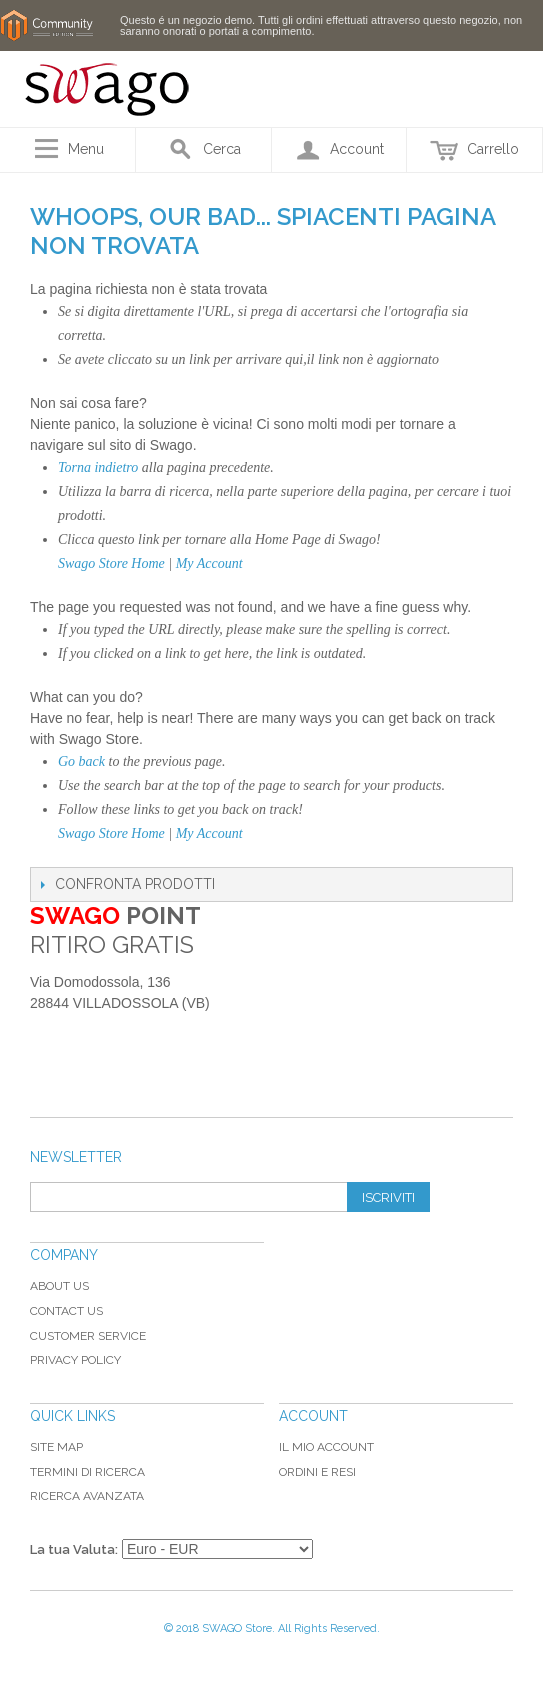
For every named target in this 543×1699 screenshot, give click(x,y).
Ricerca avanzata (87, 1496)
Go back (81, 761)
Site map (56, 1447)
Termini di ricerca (87, 1472)
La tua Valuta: (74, 1549)
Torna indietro (98, 467)
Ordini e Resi (317, 1472)
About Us (59, 1286)
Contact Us (66, 1311)
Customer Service (88, 1336)
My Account (209, 563)
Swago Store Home (111, 563)
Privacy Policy (75, 1360)
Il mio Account (326, 1447)
